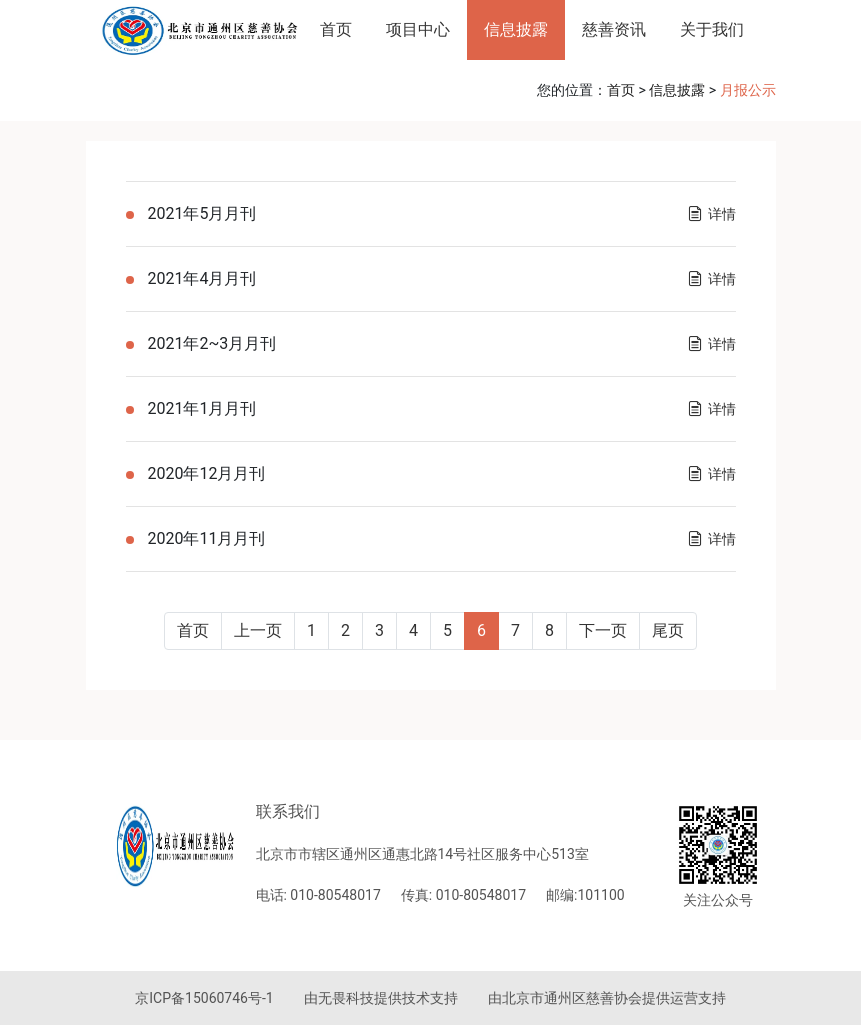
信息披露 (516, 29)
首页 (336, 29)
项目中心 (418, 29)
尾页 (668, 630)
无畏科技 (346, 998)
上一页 (258, 630)
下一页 (603, 630)
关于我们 (712, 29)
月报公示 (748, 90)
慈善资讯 (614, 29)
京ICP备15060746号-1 (204, 998)
